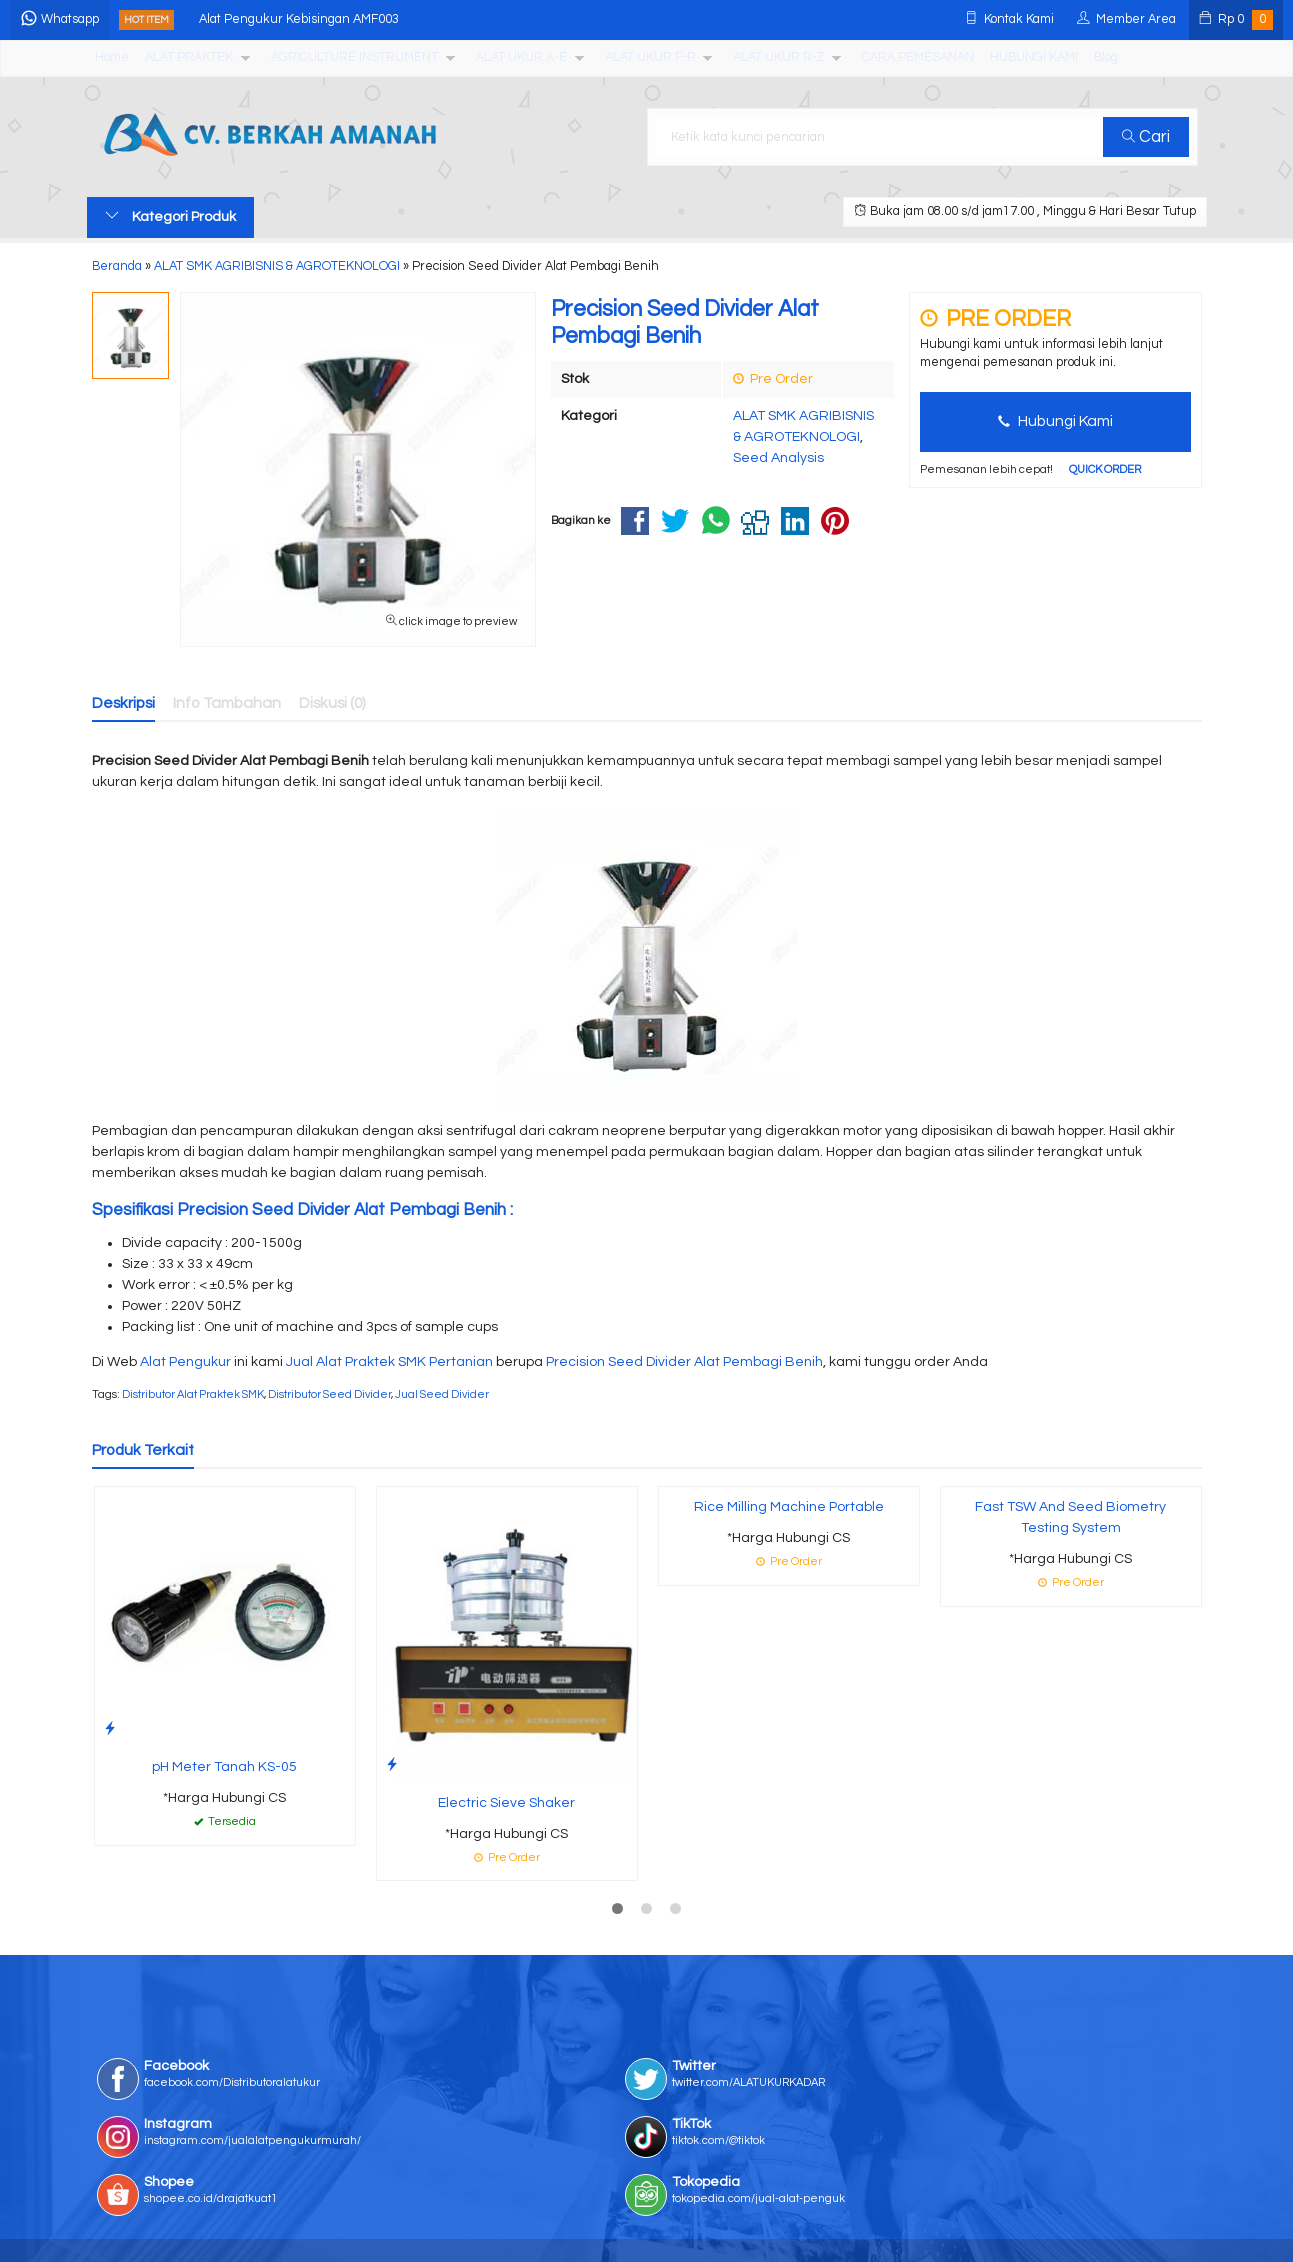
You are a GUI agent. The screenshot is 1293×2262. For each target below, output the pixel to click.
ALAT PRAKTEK (189, 57)
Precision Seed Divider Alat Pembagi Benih (684, 1362)
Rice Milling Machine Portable (789, 1507)
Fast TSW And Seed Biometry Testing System (1070, 1517)
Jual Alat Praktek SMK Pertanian (389, 1362)
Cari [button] (1154, 137)
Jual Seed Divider (442, 1394)
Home (112, 57)
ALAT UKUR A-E (521, 57)
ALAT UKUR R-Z (778, 57)
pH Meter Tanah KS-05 (224, 1767)
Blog (1106, 57)
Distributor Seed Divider (329, 1394)
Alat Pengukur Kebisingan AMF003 (376, 19)
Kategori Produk (170, 216)
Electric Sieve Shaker (506, 1803)
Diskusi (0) (332, 703)
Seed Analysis (778, 458)
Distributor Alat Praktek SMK (193, 1394)
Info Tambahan (227, 703)
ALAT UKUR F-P (650, 57)
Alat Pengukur (185, 1362)
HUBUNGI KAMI (1034, 57)
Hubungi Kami (1055, 421)
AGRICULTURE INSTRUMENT (354, 57)
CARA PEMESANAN (918, 57)
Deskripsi (123, 703)
